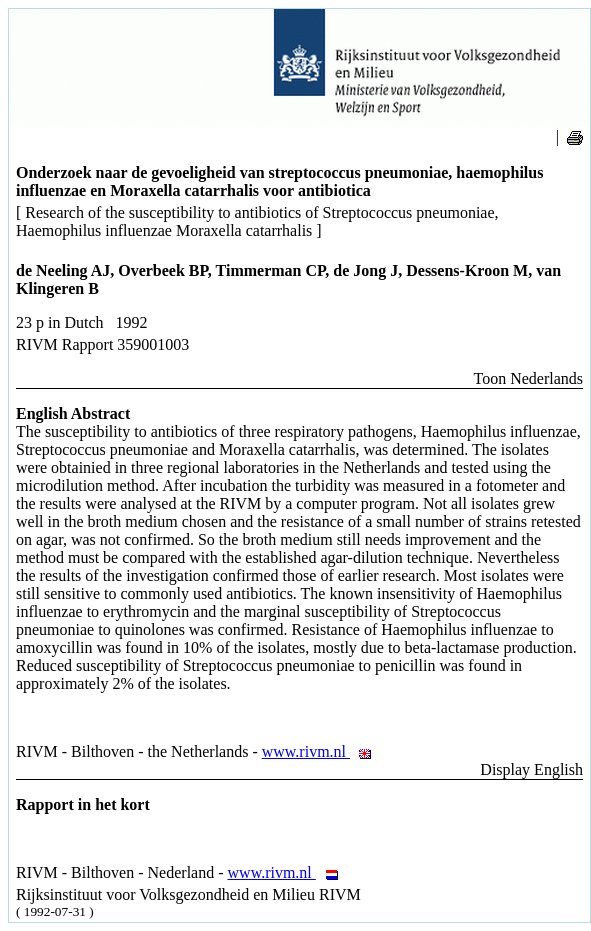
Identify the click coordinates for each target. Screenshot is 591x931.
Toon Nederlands (528, 378)
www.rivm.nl (322, 751)
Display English (531, 769)
